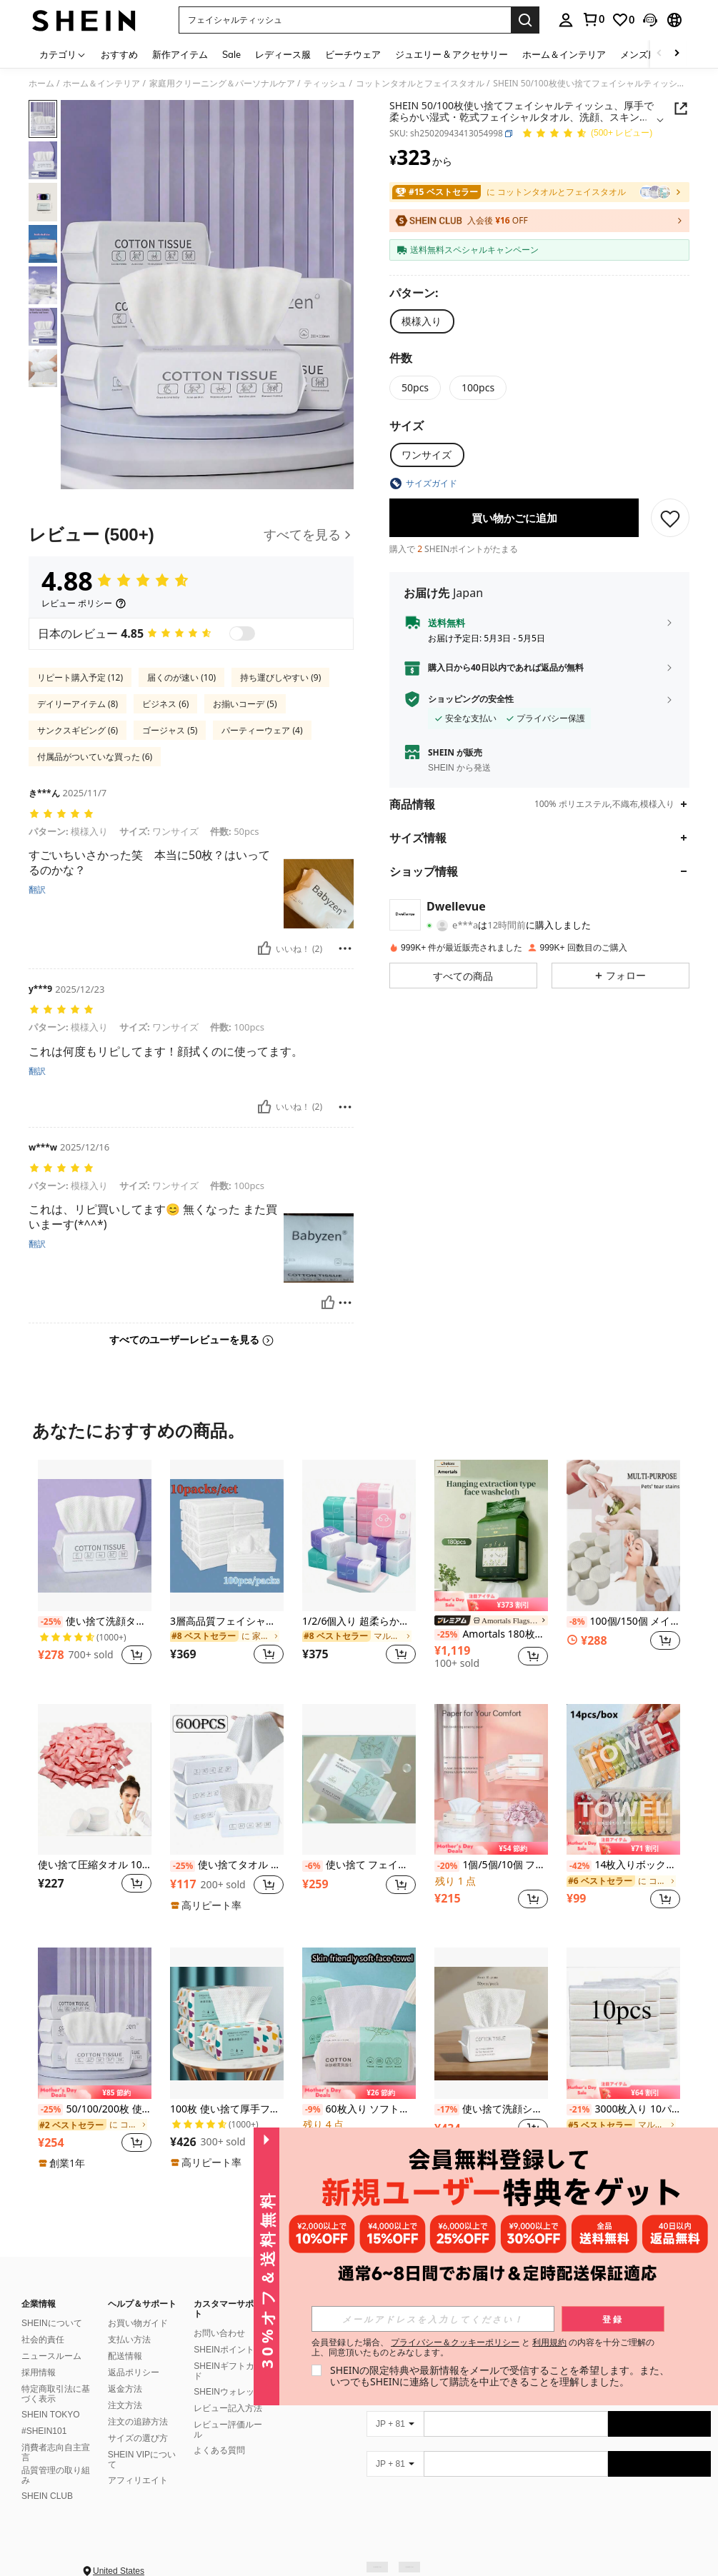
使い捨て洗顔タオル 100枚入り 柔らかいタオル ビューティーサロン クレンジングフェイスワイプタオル (94, 1621)
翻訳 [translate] (37, 890)
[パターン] (417, 292)
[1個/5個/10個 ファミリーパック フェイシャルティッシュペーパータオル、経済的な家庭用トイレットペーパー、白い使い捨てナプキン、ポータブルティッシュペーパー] (491, 1779)
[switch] (242, 633)
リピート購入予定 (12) (80, 677)
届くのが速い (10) (181, 677)
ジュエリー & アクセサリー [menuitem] (451, 54)
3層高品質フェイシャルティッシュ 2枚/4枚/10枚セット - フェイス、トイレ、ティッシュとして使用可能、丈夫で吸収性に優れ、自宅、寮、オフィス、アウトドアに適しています (227, 1621)
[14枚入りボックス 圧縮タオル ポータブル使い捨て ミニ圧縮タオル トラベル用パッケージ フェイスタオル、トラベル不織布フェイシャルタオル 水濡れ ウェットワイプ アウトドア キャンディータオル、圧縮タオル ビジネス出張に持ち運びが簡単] (623, 1779)
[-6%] (312, 1866)
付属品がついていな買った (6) (94, 757)
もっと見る (359, 2202)
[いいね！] (264, 948)
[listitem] (94, 1570)
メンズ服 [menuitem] (638, 54)
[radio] (421, 321)
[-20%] (446, 1866)
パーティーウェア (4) (261, 730)
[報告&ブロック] (345, 948)
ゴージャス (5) (169, 730)
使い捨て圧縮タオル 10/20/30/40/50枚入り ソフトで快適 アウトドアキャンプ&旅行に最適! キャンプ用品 (94, 1865)
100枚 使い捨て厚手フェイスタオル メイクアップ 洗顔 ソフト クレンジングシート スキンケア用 (227, 2109)
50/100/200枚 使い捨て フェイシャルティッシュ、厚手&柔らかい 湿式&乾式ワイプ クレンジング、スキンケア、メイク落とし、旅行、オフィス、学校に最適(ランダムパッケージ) (94, 2109)
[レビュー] (191, 535)
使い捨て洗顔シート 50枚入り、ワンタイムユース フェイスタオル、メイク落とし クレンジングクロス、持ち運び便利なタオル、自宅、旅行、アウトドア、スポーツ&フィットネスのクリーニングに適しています (491, 2109)
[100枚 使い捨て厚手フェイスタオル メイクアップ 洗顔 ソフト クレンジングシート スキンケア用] (227, 2023)
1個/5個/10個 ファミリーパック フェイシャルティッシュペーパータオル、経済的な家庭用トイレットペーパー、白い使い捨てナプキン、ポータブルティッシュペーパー (491, 1865)
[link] (593, 19)
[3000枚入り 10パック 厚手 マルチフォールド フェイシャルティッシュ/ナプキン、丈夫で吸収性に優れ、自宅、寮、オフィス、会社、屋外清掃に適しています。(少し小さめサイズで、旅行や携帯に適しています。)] (623, 2023)
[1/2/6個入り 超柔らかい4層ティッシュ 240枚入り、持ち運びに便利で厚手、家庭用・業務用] (359, 1535)
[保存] (670, 517)
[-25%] (50, 1622)
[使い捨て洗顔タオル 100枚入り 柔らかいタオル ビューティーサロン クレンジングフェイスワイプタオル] (94, 1535)
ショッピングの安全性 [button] (471, 699)
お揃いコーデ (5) (244, 704)
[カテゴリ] (63, 54)
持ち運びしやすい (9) (280, 677)
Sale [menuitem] (231, 54)
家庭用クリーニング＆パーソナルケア (222, 84)
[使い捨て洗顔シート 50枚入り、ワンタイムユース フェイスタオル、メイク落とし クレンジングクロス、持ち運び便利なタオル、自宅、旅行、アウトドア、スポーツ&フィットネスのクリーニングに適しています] (491, 2023)
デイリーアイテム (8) (77, 704)
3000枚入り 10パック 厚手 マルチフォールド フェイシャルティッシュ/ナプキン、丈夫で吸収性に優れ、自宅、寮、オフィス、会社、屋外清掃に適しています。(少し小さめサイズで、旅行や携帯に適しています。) (623, 2109)
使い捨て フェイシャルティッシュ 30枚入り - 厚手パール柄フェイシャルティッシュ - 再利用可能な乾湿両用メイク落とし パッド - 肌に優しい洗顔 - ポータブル (359, 1865)
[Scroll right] (677, 54)
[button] (345, 20)
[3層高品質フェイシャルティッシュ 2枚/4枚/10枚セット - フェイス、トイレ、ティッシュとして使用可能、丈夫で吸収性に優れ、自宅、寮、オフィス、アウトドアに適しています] (227, 1535)
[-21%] (579, 2109)
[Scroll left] (659, 54)
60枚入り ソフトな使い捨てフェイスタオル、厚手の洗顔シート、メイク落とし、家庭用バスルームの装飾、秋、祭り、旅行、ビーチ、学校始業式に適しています (359, 2109)
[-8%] (577, 1622)
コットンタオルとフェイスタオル (420, 84)
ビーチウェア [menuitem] (353, 54)
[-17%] (446, 2109)
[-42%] (579, 1866)
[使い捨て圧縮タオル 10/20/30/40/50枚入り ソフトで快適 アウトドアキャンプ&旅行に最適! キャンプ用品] (94, 1779)
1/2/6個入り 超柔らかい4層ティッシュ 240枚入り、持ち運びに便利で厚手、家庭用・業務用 (359, 1621)
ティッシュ (325, 84)
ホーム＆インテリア (101, 84)
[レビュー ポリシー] (83, 603)
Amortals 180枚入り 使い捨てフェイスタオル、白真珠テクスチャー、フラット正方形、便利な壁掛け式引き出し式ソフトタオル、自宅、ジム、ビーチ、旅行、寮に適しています (491, 1634)
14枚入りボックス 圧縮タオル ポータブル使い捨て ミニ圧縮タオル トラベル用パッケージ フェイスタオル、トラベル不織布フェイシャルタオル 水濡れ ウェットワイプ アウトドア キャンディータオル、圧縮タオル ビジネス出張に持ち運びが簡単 (623, 1865)
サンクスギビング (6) (77, 730)
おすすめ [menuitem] (119, 54)
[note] (491, 1601)
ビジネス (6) (165, 704)
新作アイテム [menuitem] (180, 54)
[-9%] (312, 2109)
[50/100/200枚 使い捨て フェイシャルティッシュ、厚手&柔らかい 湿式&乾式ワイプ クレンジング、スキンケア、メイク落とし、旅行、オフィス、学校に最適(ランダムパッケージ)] (94, 2023)
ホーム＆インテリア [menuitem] (564, 54)
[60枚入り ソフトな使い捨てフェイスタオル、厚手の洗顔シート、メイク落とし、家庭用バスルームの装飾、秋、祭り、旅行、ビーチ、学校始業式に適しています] (359, 2023)
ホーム (41, 84)
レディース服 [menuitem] (283, 54)
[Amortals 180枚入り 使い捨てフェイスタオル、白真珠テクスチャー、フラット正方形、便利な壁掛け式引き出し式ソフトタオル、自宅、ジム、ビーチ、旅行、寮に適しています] (491, 1535)
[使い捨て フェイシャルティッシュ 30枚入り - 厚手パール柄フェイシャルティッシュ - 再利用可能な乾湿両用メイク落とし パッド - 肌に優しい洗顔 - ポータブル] (359, 1779)
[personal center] (565, 20)
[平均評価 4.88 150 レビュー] (587, 134)
